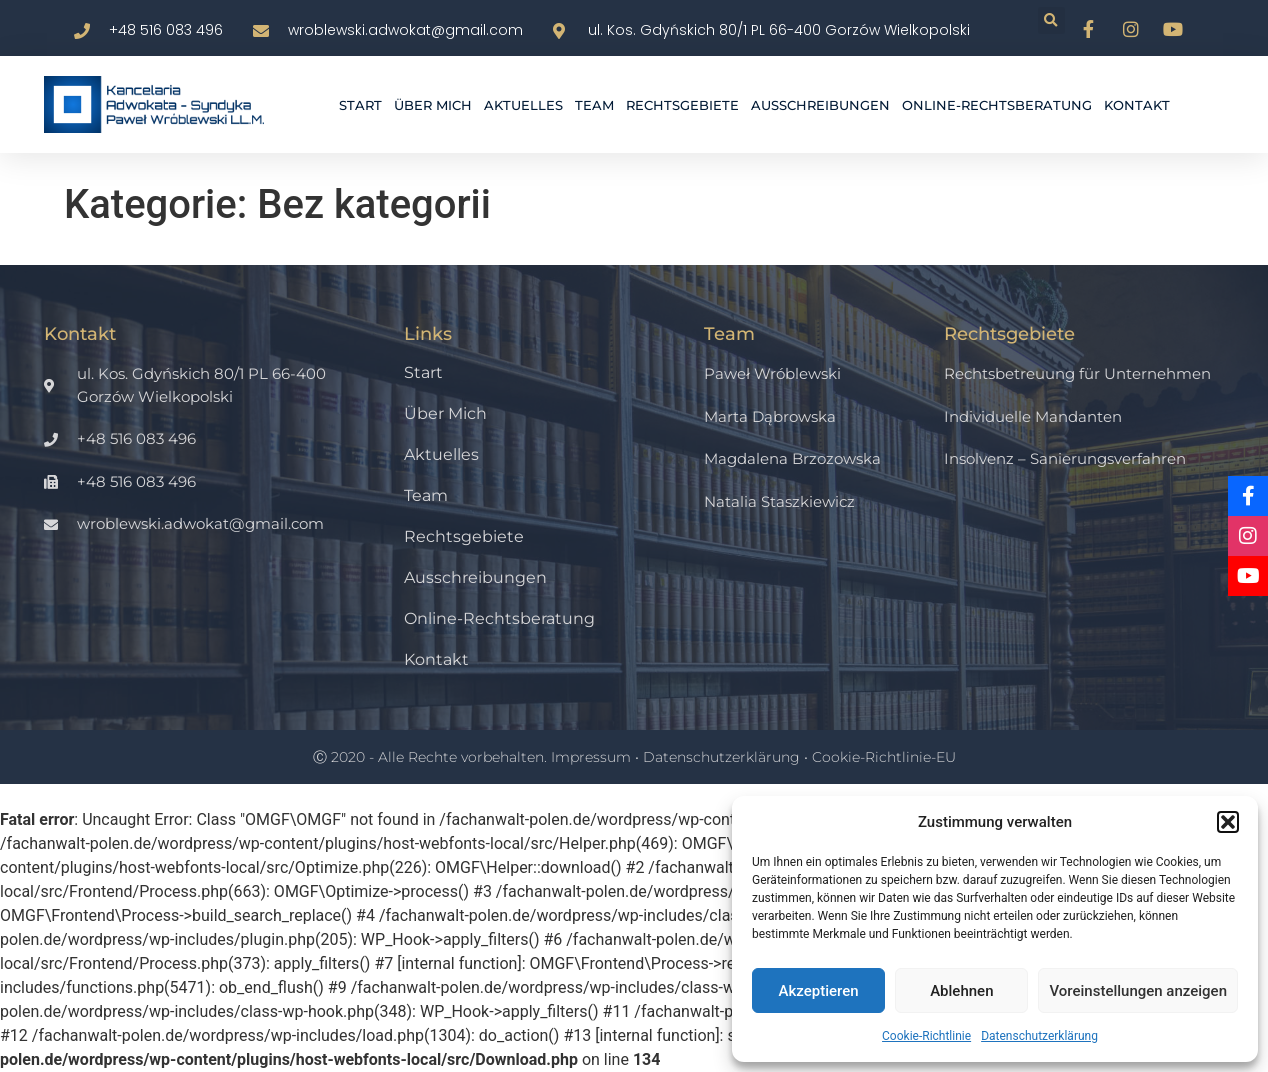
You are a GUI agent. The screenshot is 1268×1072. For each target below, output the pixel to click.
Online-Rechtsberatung (997, 105)
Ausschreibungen (820, 105)
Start (360, 105)
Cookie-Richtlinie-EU (884, 757)
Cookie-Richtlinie (926, 1036)
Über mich (433, 105)
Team (594, 105)
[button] (1228, 822)
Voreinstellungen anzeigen (1138, 991)
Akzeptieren (819, 991)
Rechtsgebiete (682, 105)
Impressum (591, 757)
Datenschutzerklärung (1039, 1036)
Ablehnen (961, 991)
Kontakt (1137, 105)
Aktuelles (523, 105)
